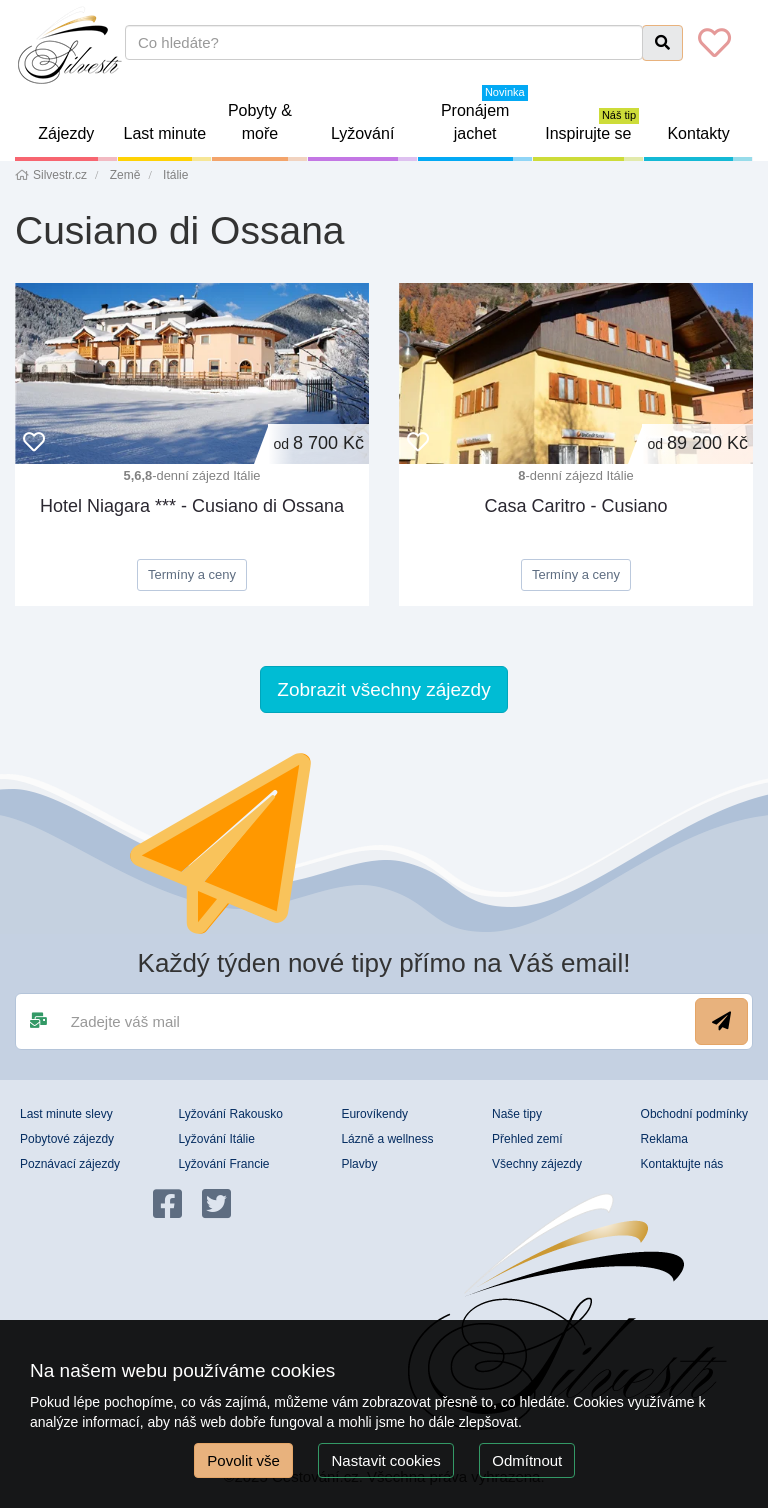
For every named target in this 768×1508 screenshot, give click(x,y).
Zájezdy (77, 143)
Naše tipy (517, 1114)
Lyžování (374, 143)
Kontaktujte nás (682, 1164)
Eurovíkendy (374, 1114)
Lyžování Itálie (217, 1139)
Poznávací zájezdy (70, 1164)
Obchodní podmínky (694, 1114)
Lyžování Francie (224, 1164)
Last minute (168, 143)
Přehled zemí (527, 1139)
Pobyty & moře (268, 131)
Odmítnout (527, 1460)
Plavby (359, 1164)
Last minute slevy (66, 1114)
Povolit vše (243, 1460)
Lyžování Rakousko (231, 1114)
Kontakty (710, 143)
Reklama (664, 1139)
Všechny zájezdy (537, 1164)
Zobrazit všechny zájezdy (383, 689)
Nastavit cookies (385, 1460)
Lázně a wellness (387, 1139)
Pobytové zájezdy (67, 1139)
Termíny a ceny (192, 574)
